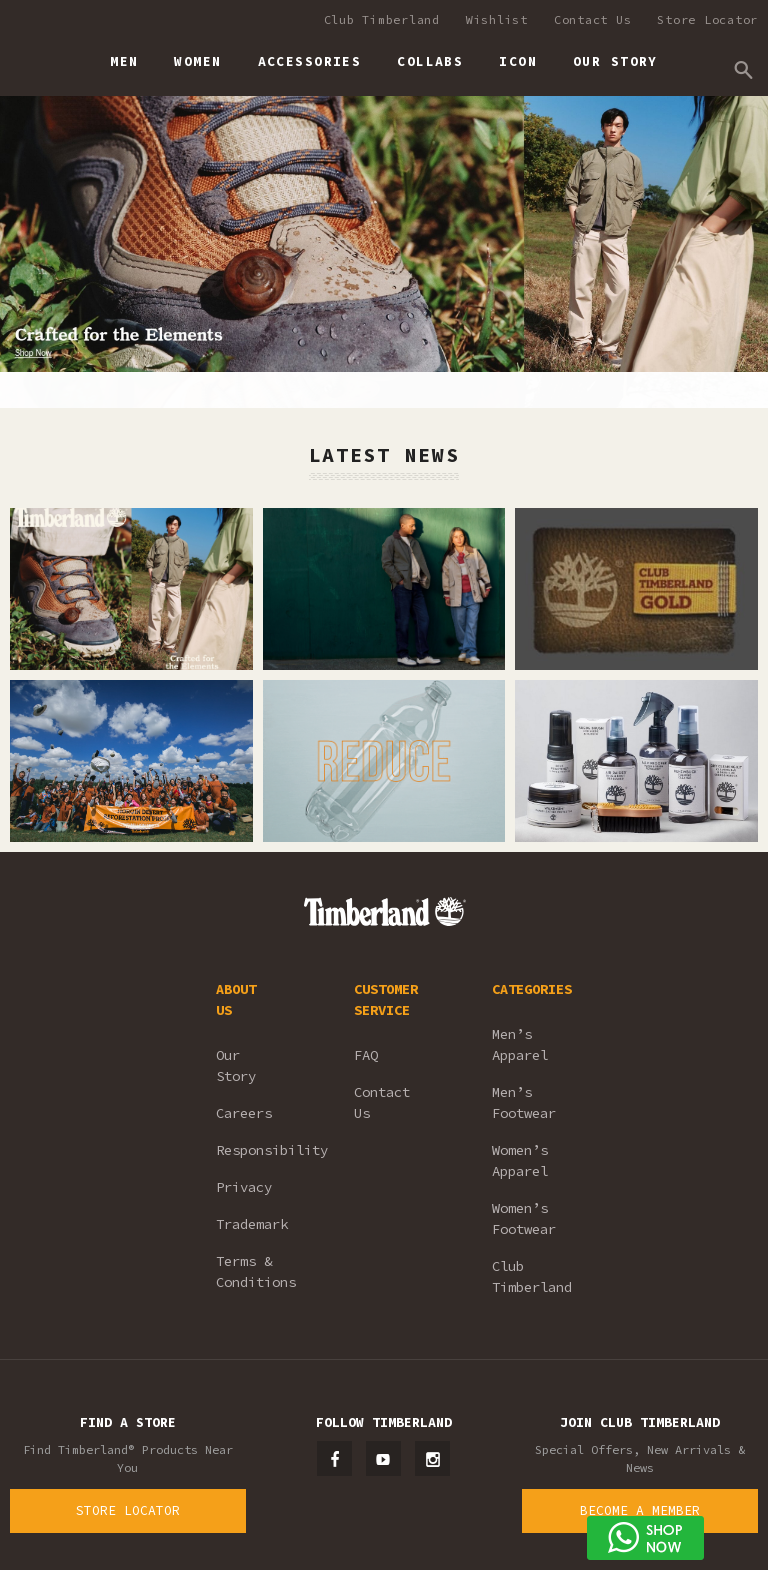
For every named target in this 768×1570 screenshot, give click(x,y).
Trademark (252, 1224)
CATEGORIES (532, 989)
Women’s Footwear (524, 1218)
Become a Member (640, 1510)
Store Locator (707, 19)
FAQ (366, 1055)
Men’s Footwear (524, 1102)
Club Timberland (382, 19)
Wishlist (497, 19)
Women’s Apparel (520, 1160)
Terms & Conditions (256, 1271)
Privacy (244, 1187)
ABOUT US (236, 999)
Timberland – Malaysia (30, 53)
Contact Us (593, 19)
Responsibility (258, 1150)
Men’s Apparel (520, 1044)
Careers (244, 1113)
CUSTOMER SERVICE (386, 999)
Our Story (236, 1065)
